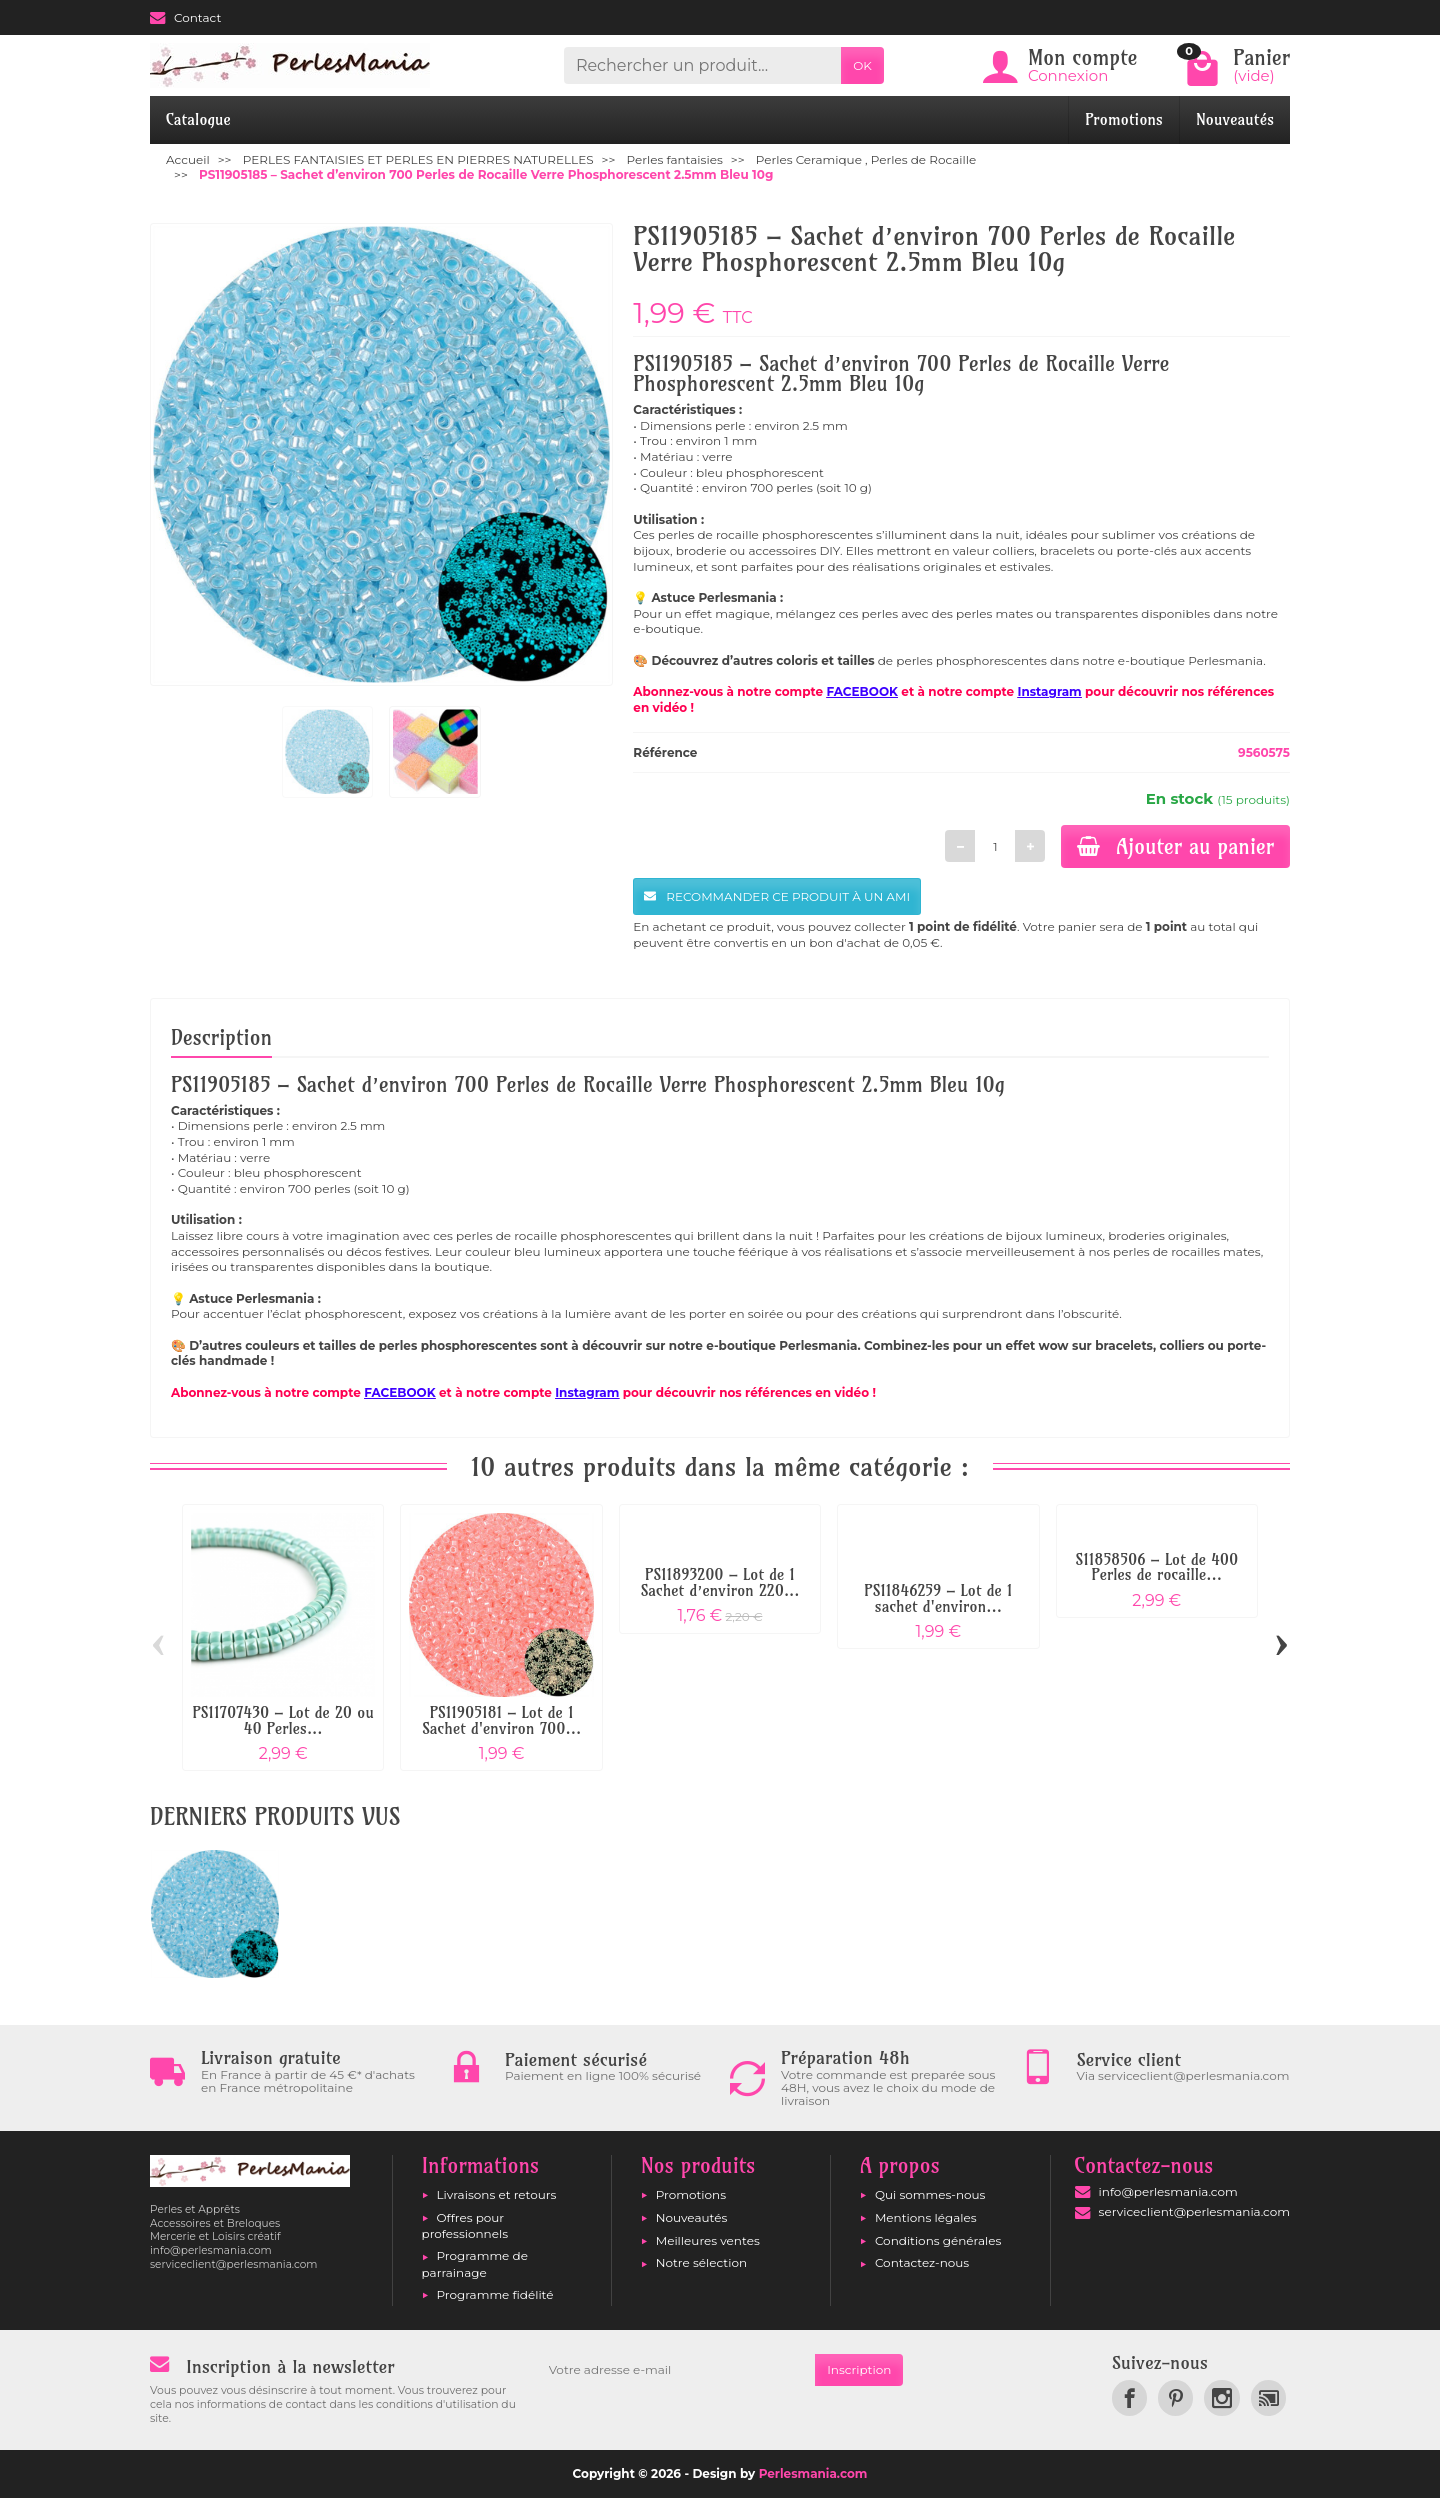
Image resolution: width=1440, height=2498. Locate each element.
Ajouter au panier (1175, 846)
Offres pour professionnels (465, 2225)
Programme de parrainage (475, 2263)
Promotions (1124, 119)
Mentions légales (926, 2217)
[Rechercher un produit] (702, 65)
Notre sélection (701, 2262)
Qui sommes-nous (930, 2194)
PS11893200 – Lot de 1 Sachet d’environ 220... (719, 1582)
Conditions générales (938, 2240)
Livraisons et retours (497, 2194)
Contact (185, 17)
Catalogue (198, 119)
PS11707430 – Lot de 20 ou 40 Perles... (283, 1720)
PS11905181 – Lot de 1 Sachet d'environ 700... (501, 1720)
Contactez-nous (922, 2262)
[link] (1129, 2397)
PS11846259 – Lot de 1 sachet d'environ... (938, 1598)
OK (862, 65)
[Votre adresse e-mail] (676, 2370)
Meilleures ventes (708, 2240)
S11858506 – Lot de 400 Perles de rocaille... (1156, 1567)
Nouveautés (1235, 119)
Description (221, 1037)
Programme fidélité (495, 2294)
